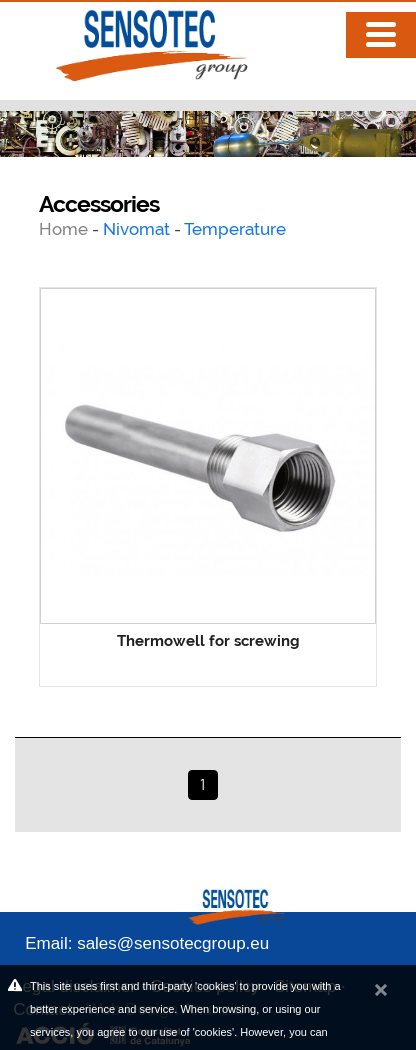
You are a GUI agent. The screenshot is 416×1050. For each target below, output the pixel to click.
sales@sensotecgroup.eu (173, 943)
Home (65, 229)
